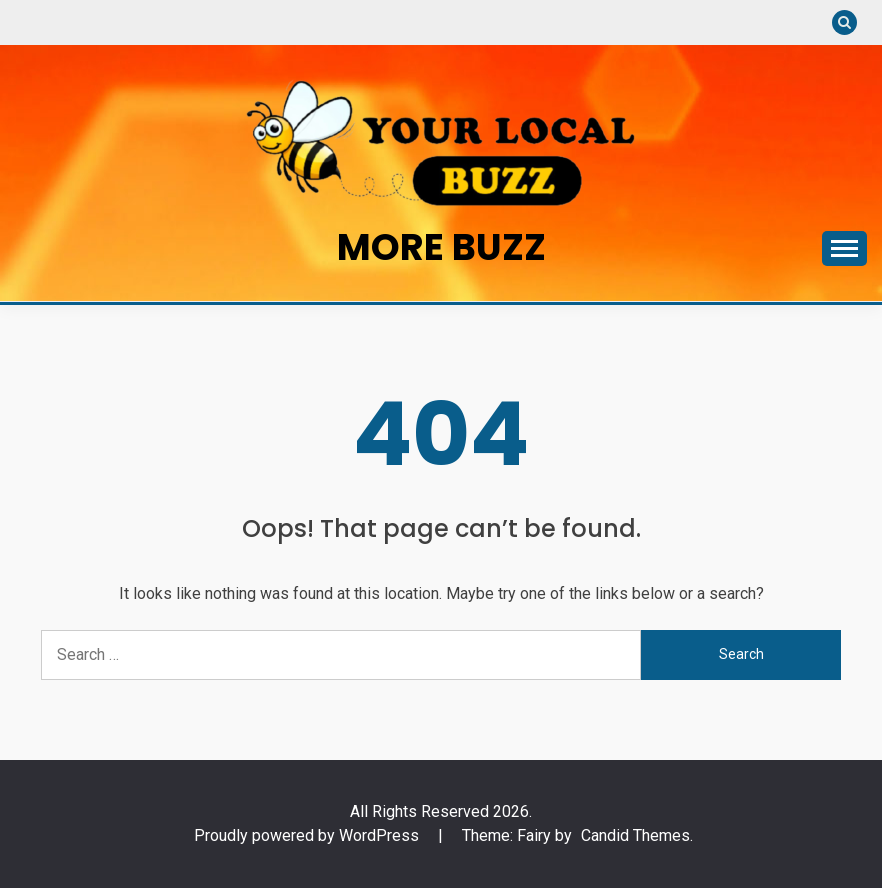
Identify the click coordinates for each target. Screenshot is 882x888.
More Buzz (441, 247)
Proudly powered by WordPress (308, 835)
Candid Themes (635, 835)
